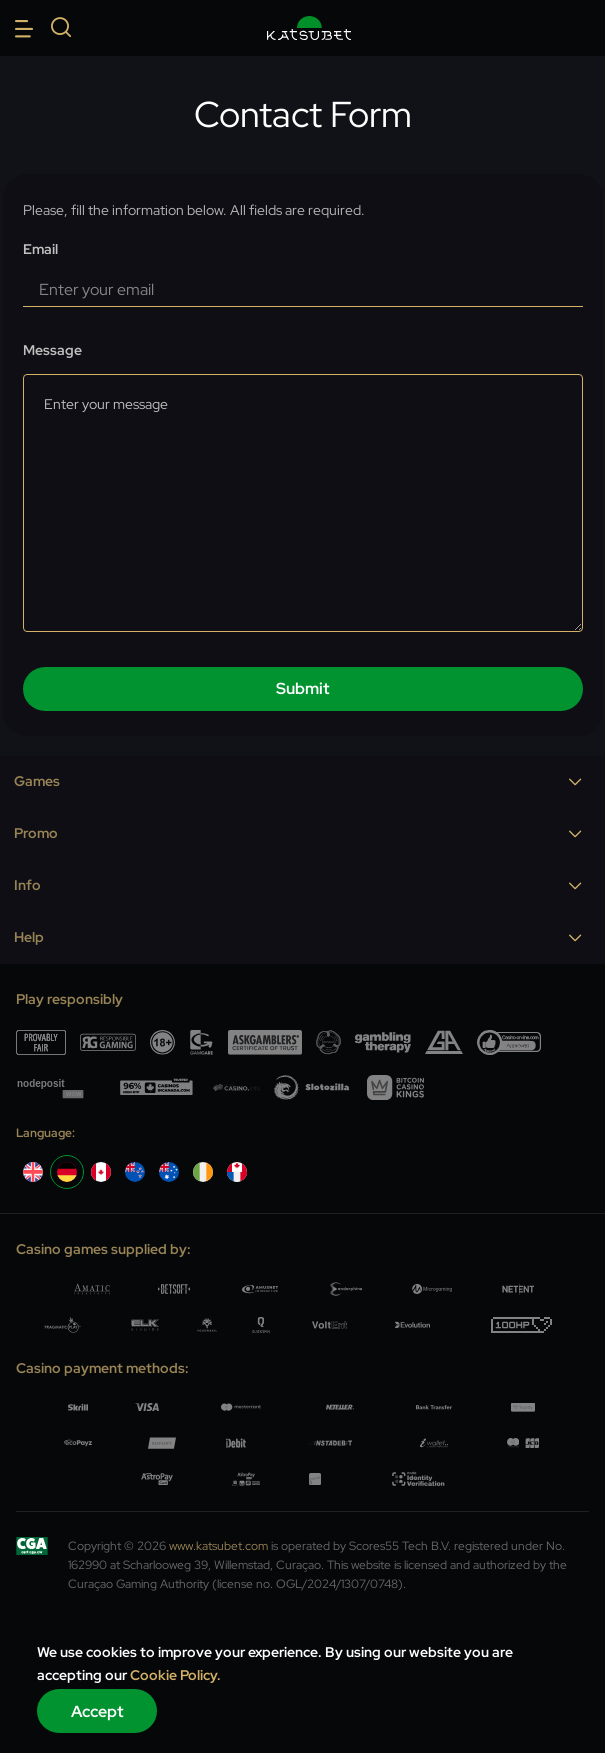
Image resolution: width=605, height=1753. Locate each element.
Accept (97, 1711)
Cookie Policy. (175, 1675)
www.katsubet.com (218, 1546)
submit (303, 688)
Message (52, 350)
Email (40, 249)
